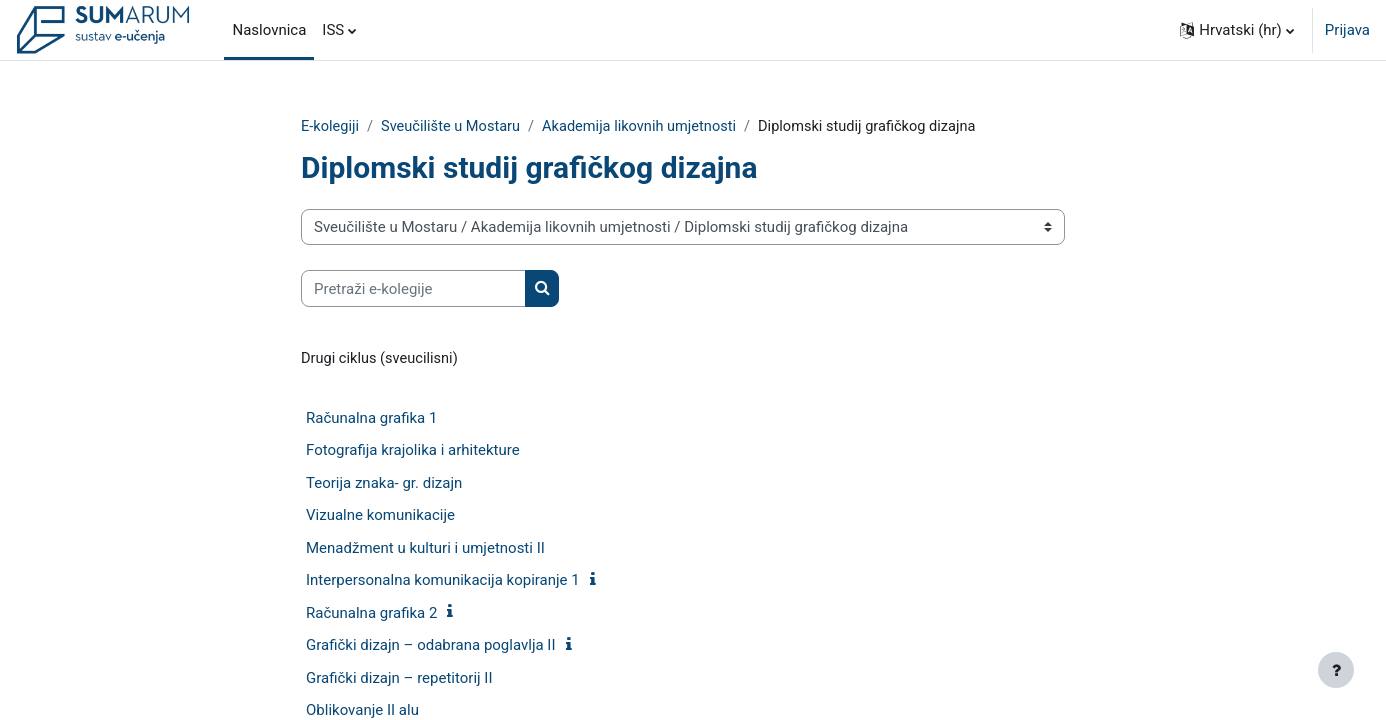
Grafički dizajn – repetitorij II (399, 679)
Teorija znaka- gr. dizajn (384, 484)
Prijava (1347, 30)
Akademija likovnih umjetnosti (648, 127)
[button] (1237, 30)
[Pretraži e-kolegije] (413, 289)
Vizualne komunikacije (380, 517)
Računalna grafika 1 (371, 419)
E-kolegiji (331, 127)
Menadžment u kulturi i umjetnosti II (425, 549)
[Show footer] (1336, 670)
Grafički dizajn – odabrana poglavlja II (431, 647)
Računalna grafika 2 (371, 614)
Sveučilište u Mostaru (454, 127)
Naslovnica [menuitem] (269, 30)
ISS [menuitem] (333, 30)
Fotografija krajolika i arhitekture (413, 452)
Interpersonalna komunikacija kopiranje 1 (443, 582)
